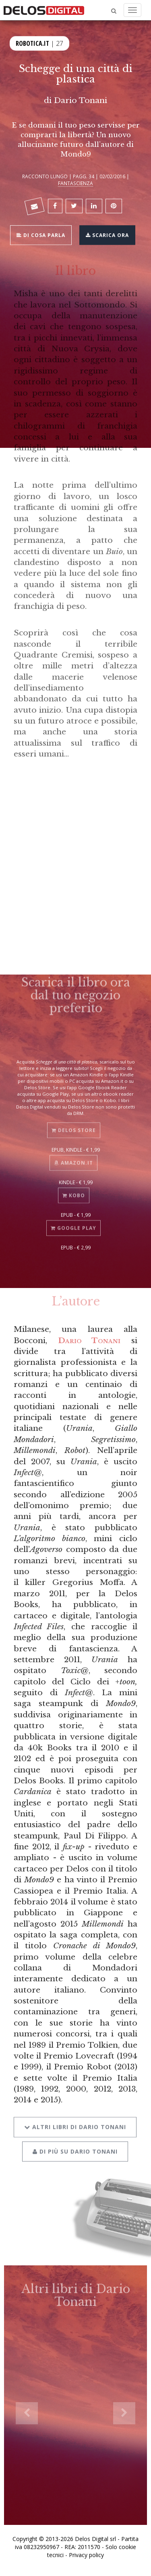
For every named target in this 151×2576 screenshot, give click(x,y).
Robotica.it (32, 42)
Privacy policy (86, 2555)
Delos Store (74, 1123)
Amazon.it (73, 1156)
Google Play (73, 1221)
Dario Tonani (89, 1340)
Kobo (73, 1188)
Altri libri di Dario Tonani (75, 2118)
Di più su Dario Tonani (75, 2142)
